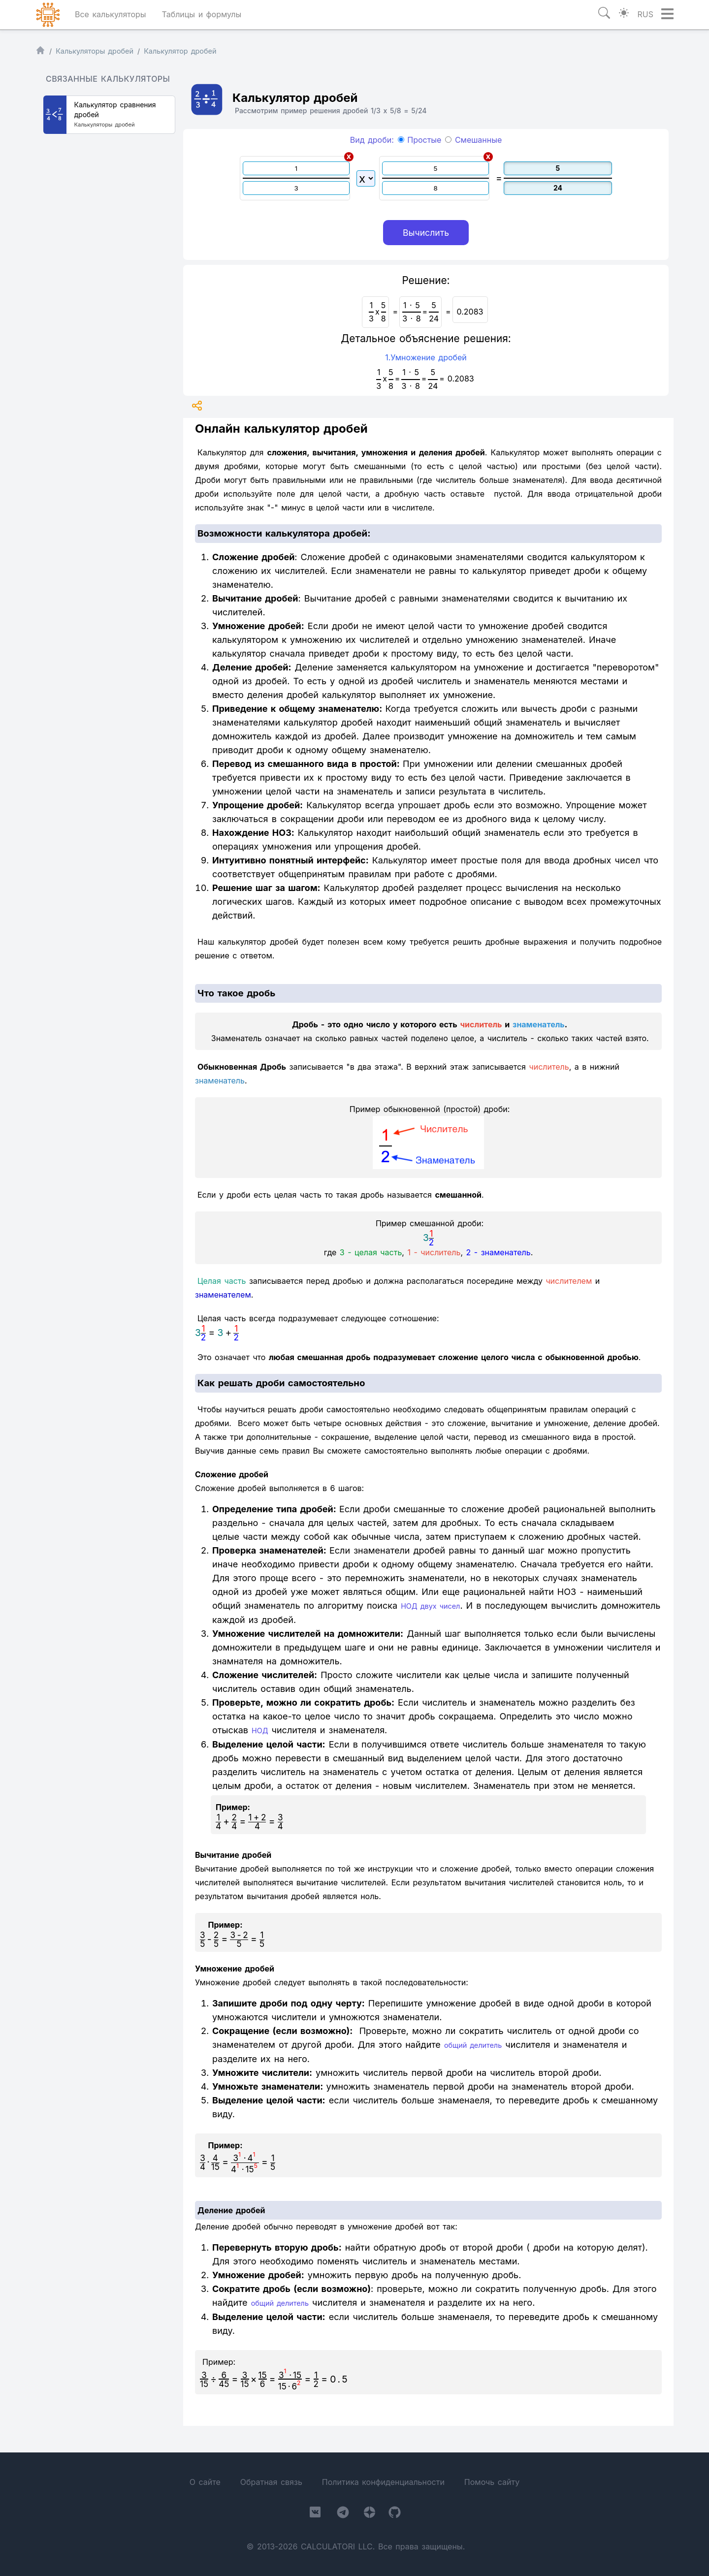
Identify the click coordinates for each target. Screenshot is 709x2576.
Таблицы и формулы (201, 14)
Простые (420, 140)
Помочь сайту (491, 2482)
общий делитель (473, 2045)
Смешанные (473, 140)
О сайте (205, 2482)
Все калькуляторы (110, 14)
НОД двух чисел (430, 1606)
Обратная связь (271, 2482)
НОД (260, 1730)
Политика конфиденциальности (383, 2482)
